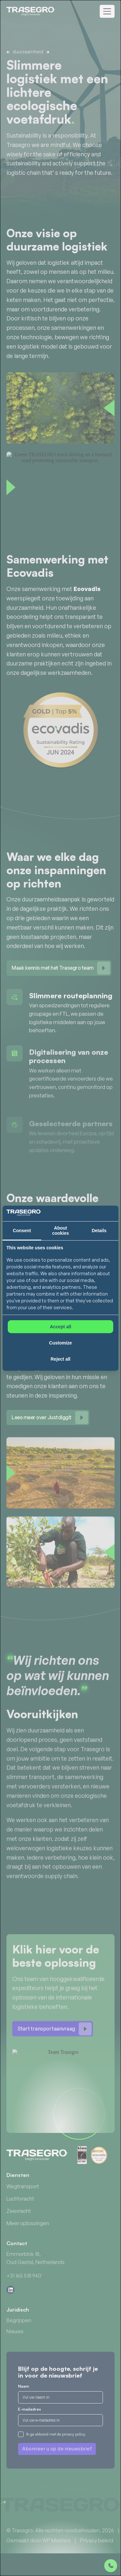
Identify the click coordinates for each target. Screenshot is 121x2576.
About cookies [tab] (60, 1230)
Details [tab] (99, 1230)
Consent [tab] (22, 1230)
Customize (60, 1342)
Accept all (60, 1326)
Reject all (60, 1359)
